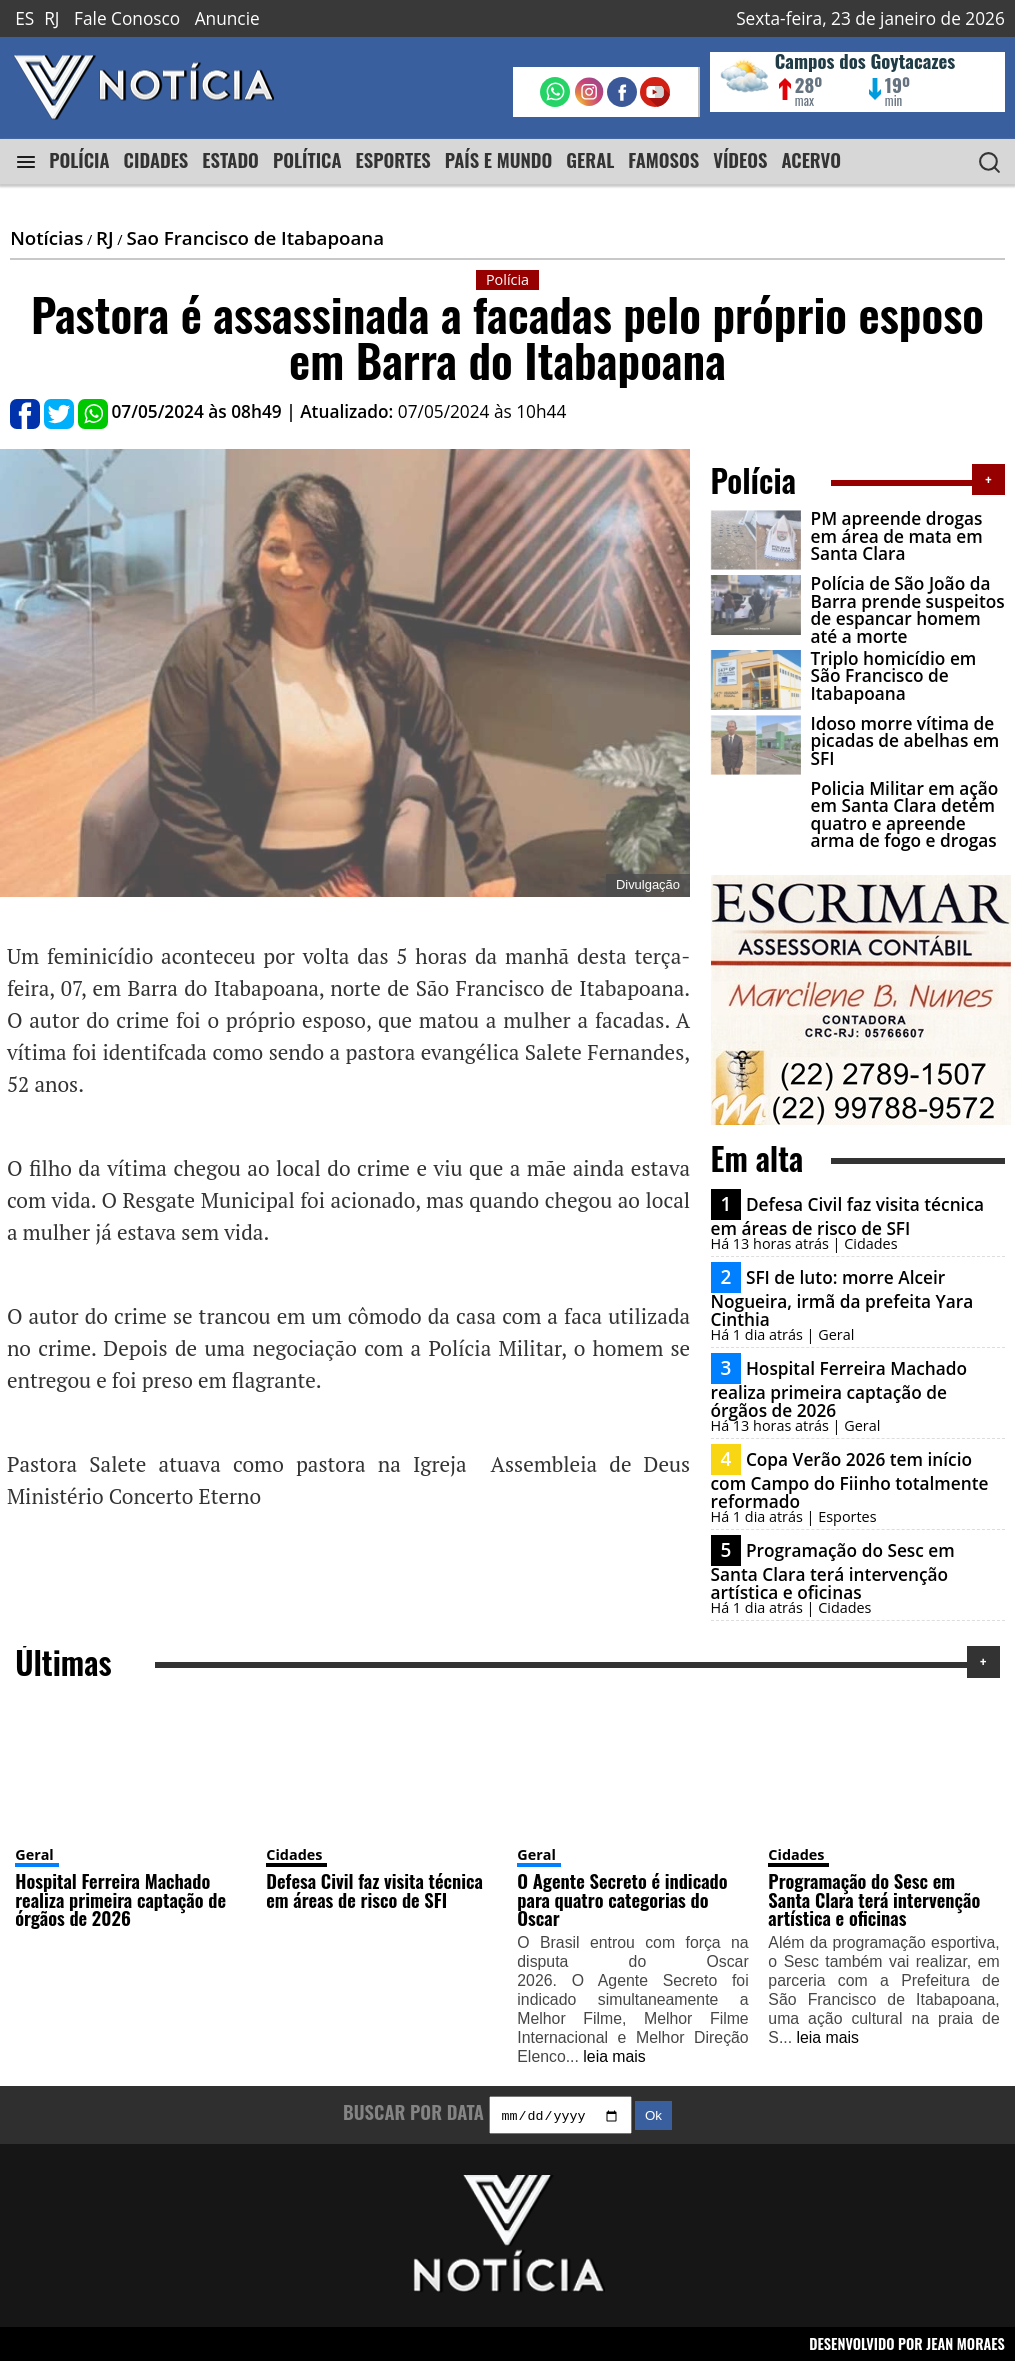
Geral (34, 1854)
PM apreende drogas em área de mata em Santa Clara (897, 536)
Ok (653, 2118)
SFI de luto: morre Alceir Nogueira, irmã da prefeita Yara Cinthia (842, 1298)
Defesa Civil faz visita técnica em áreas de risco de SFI (848, 1216)
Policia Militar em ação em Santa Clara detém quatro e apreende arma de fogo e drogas (905, 814)
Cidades (294, 1854)
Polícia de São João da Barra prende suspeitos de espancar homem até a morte (908, 609)
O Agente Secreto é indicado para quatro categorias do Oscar (622, 1899)
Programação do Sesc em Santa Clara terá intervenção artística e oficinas (833, 1571)
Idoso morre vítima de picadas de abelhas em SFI (905, 741)
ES (24, 18)
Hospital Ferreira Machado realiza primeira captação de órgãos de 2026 (839, 1389)
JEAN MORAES (965, 2345)
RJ (51, 18)
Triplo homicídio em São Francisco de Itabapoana (894, 676)
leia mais (614, 2056)
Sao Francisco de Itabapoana (255, 237)
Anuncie (227, 18)
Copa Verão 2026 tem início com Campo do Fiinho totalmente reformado (850, 1480)
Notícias (46, 237)
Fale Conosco (127, 18)
